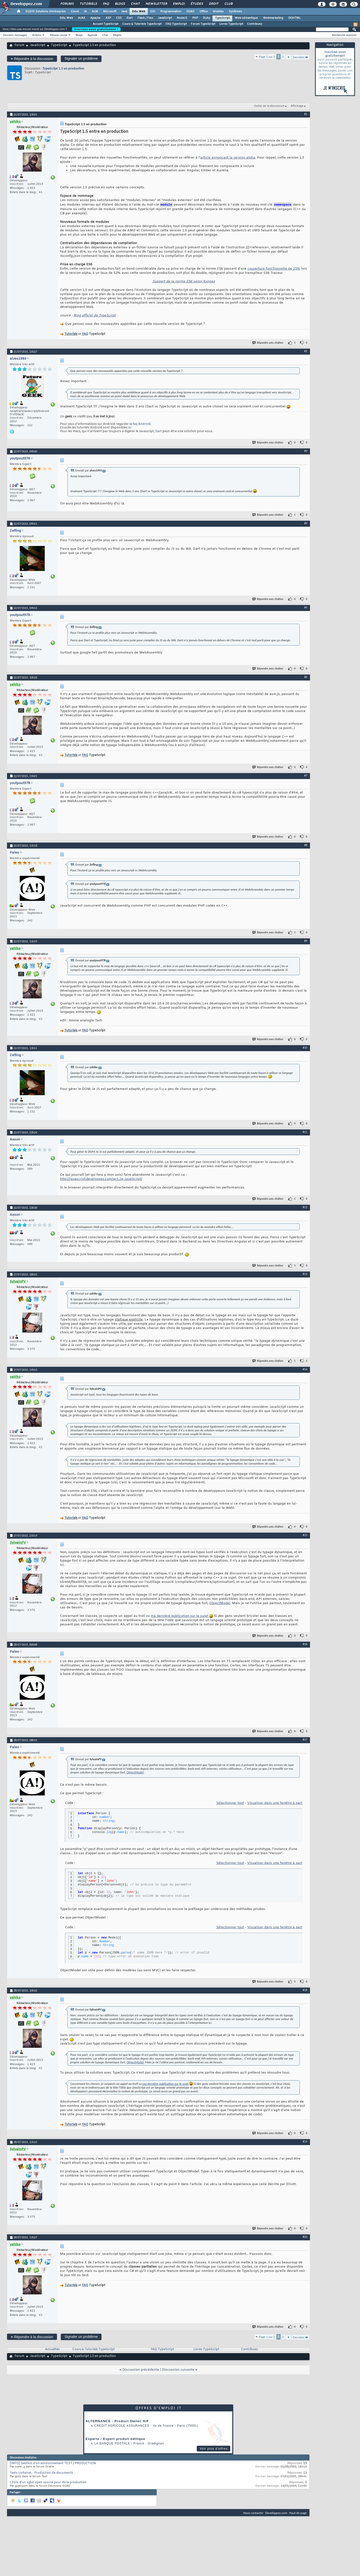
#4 (305, 524)
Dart (129, 18)
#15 (305, 1536)
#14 (305, 1370)
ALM (95, 11)
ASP (108, 18)
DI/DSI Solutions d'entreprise (46, 11)
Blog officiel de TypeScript (95, 316)
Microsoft (109, 11)
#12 (305, 1208)
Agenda (92, 35)
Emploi (178, 4)
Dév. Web (138, 11)
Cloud (75, 11)
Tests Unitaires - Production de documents (41, 2474)
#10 (305, 1048)
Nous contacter (253, 2513)
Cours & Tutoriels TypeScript (142, 24)
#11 (305, 1132)
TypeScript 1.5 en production (63, 68)
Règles (117, 35)
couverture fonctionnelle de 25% (274, 269)
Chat (135, 4)
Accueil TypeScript (105, 24)
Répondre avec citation (268, 343)
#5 (305, 608)
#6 (305, 678)
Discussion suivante (178, 2370)
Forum (19, 45)
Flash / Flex (145, 18)
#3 (305, 451)
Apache (95, 18)
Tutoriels (88, 4)
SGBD (190, 11)
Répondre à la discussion (32, 59)
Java (124, 11)
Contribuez (254, 24)
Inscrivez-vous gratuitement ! (96, 29)
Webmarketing (273, 18)
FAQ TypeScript (176, 24)
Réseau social (58, 35)
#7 (305, 776)
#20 (305, 2237)
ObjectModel (219, 1604)
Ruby (206, 18)
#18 (305, 1991)
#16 (305, 1645)
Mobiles (218, 11)
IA (85, 11)
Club (228, 4)
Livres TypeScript (231, 24)
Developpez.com (276, 2513)
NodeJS (182, 18)
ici (129, 428)
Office (204, 11)
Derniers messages (15, 35)
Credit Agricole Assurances (122, 2426)
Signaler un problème (81, 59)
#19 (305, 2142)
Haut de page (298, 2513)
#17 (305, 1740)
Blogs (119, 4)
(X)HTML (294, 18)
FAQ (105, 4)
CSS (119, 18)
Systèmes (235, 11)
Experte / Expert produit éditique (115, 2439)
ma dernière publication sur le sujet (179, 1617)
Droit (213, 4)
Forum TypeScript (203, 24)
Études (196, 4)
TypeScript (222, 18)
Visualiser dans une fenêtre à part (274, 1804)
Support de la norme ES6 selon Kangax (183, 282)
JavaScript (165, 18)
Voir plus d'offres (214, 2449)
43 (40, 192)
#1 (305, 114)
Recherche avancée (344, 35)
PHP (195, 18)
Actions (36, 35)
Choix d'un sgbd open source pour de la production (48, 2483)
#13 (305, 1274)
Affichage (297, 106)
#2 (305, 352)
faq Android (141, 425)
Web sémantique (246, 18)
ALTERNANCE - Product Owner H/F (117, 2422)
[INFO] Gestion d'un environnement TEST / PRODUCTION (53, 2464)
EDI (152, 11)
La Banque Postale (112, 2444)
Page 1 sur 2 (267, 57)
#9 (305, 941)
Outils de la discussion (269, 106)
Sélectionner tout (230, 1804)
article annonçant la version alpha (227, 158)
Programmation (170, 11)
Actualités (52, 2350)
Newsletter (156, 4)
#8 (305, 846)
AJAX (81, 18)
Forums (67, 4)
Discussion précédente (140, 2370)
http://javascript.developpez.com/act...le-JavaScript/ (101, 1180)
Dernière (300, 57)
